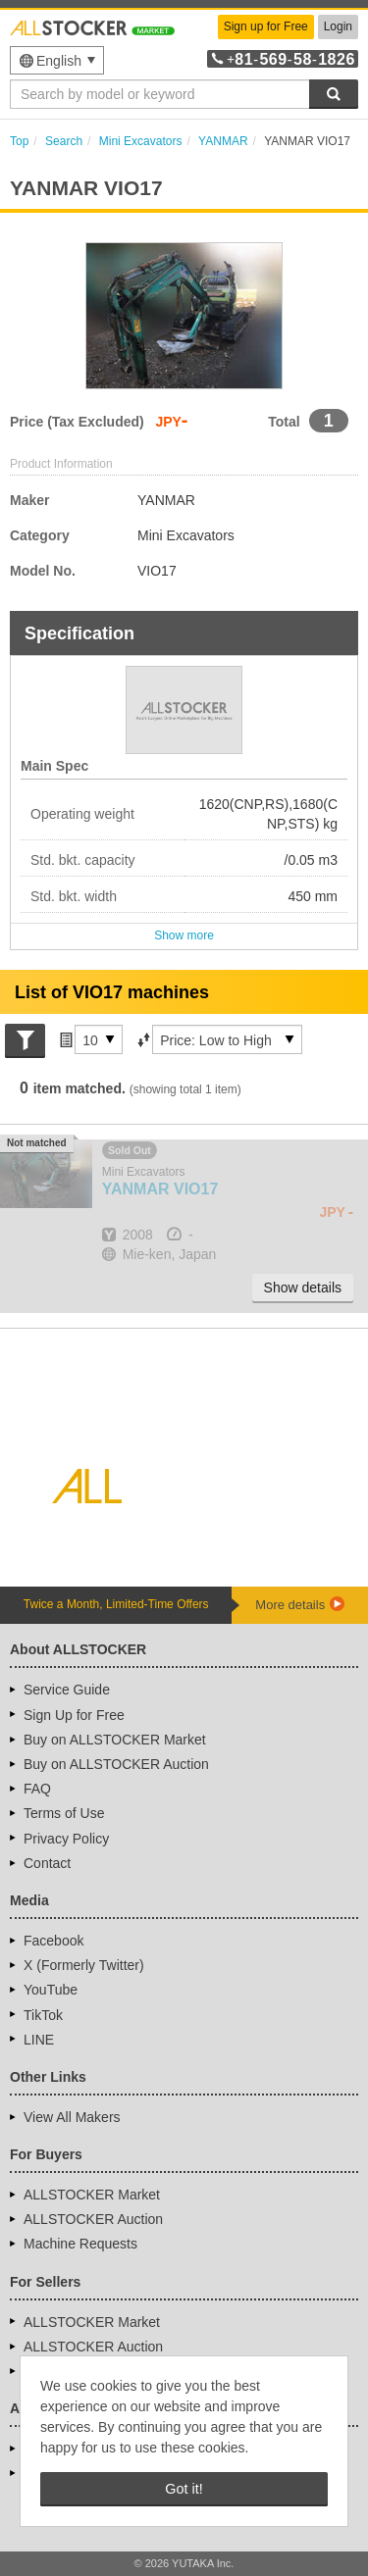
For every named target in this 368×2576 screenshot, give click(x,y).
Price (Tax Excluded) (77, 421)
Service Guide (67, 1689)
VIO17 (160, 1189)
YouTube (51, 1989)
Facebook (53, 1940)
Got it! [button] (183, 2489)
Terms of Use (64, 1813)
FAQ (37, 1788)
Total (283, 421)
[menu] (57, 60)
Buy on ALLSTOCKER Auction (116, 1764)
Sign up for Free (266, 26)
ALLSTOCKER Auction (93, 2219)
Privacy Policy (66, 1838)
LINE (39, 2039)
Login (338, 26)
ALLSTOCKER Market (92, 2194)
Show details (303, 1287)
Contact (47, 1863)
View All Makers (72, 2117)
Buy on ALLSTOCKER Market (115, 1739)
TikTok (43, 2015)
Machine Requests (80, 2243)
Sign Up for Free (74, 1715)
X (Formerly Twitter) (84, 1965)
